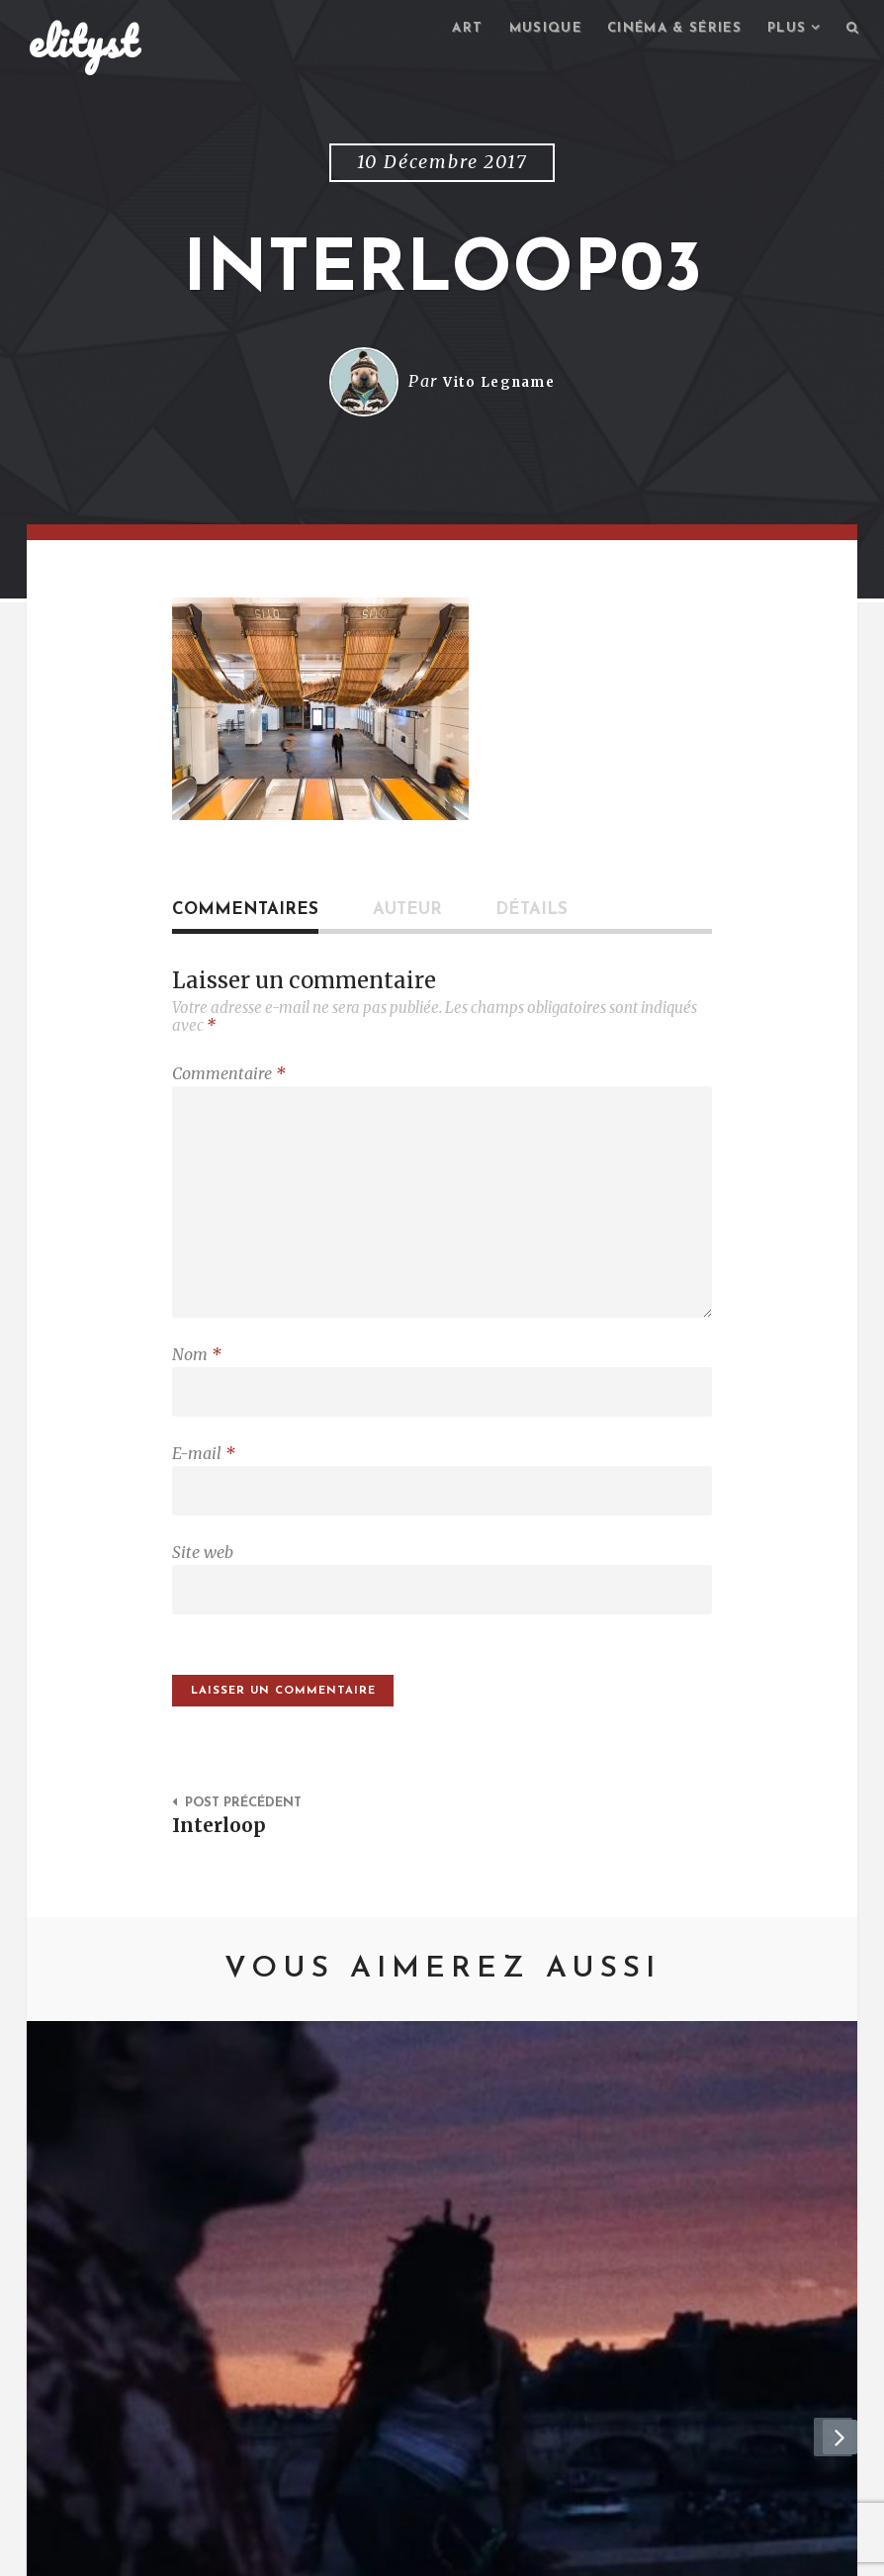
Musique (524, 30)
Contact (190, 2551)
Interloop (223, 1864)
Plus (783, 30)
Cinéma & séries (662, 30)
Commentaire (229, 1076)
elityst (83, 43)
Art (443, 30)
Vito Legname (499, 385)
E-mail (203, 1478)
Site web (202, 1582)
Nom (196, 1374)
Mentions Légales (317, 2551)
